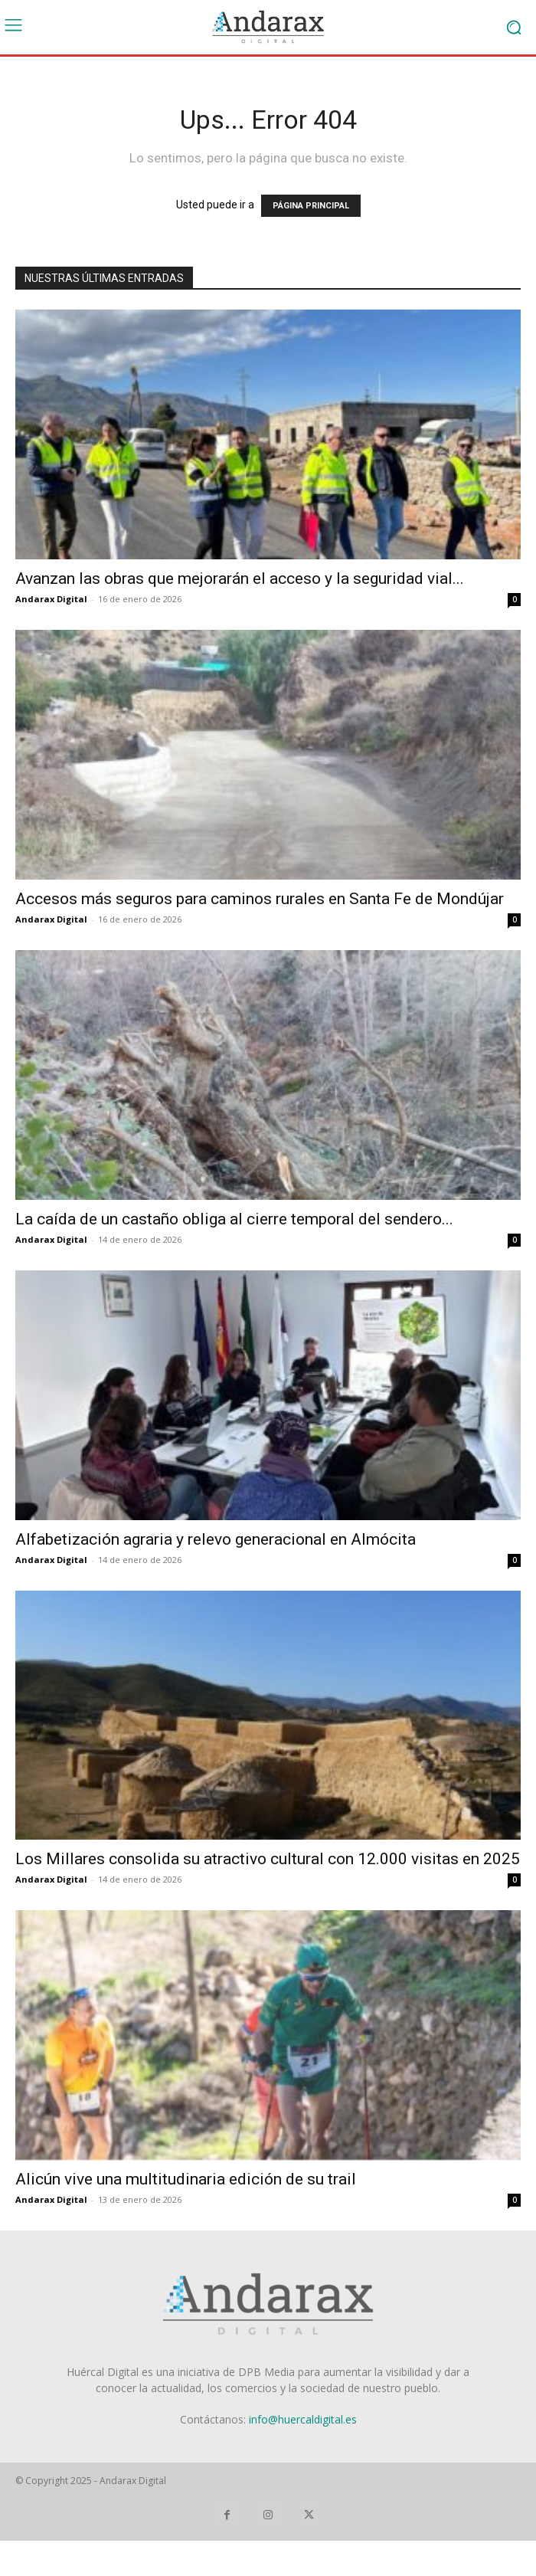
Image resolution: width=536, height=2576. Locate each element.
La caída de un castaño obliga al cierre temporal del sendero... (234, 1219)
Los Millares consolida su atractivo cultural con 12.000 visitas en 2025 (267, 1859)
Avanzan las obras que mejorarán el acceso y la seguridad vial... (239, 578)
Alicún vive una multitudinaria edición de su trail (185, 2179)
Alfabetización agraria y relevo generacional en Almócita (215, 1539)
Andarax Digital (51, 599)
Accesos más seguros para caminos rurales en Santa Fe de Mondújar (259, 899)
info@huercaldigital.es (303, 2419)
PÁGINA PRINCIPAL (311, 206)
